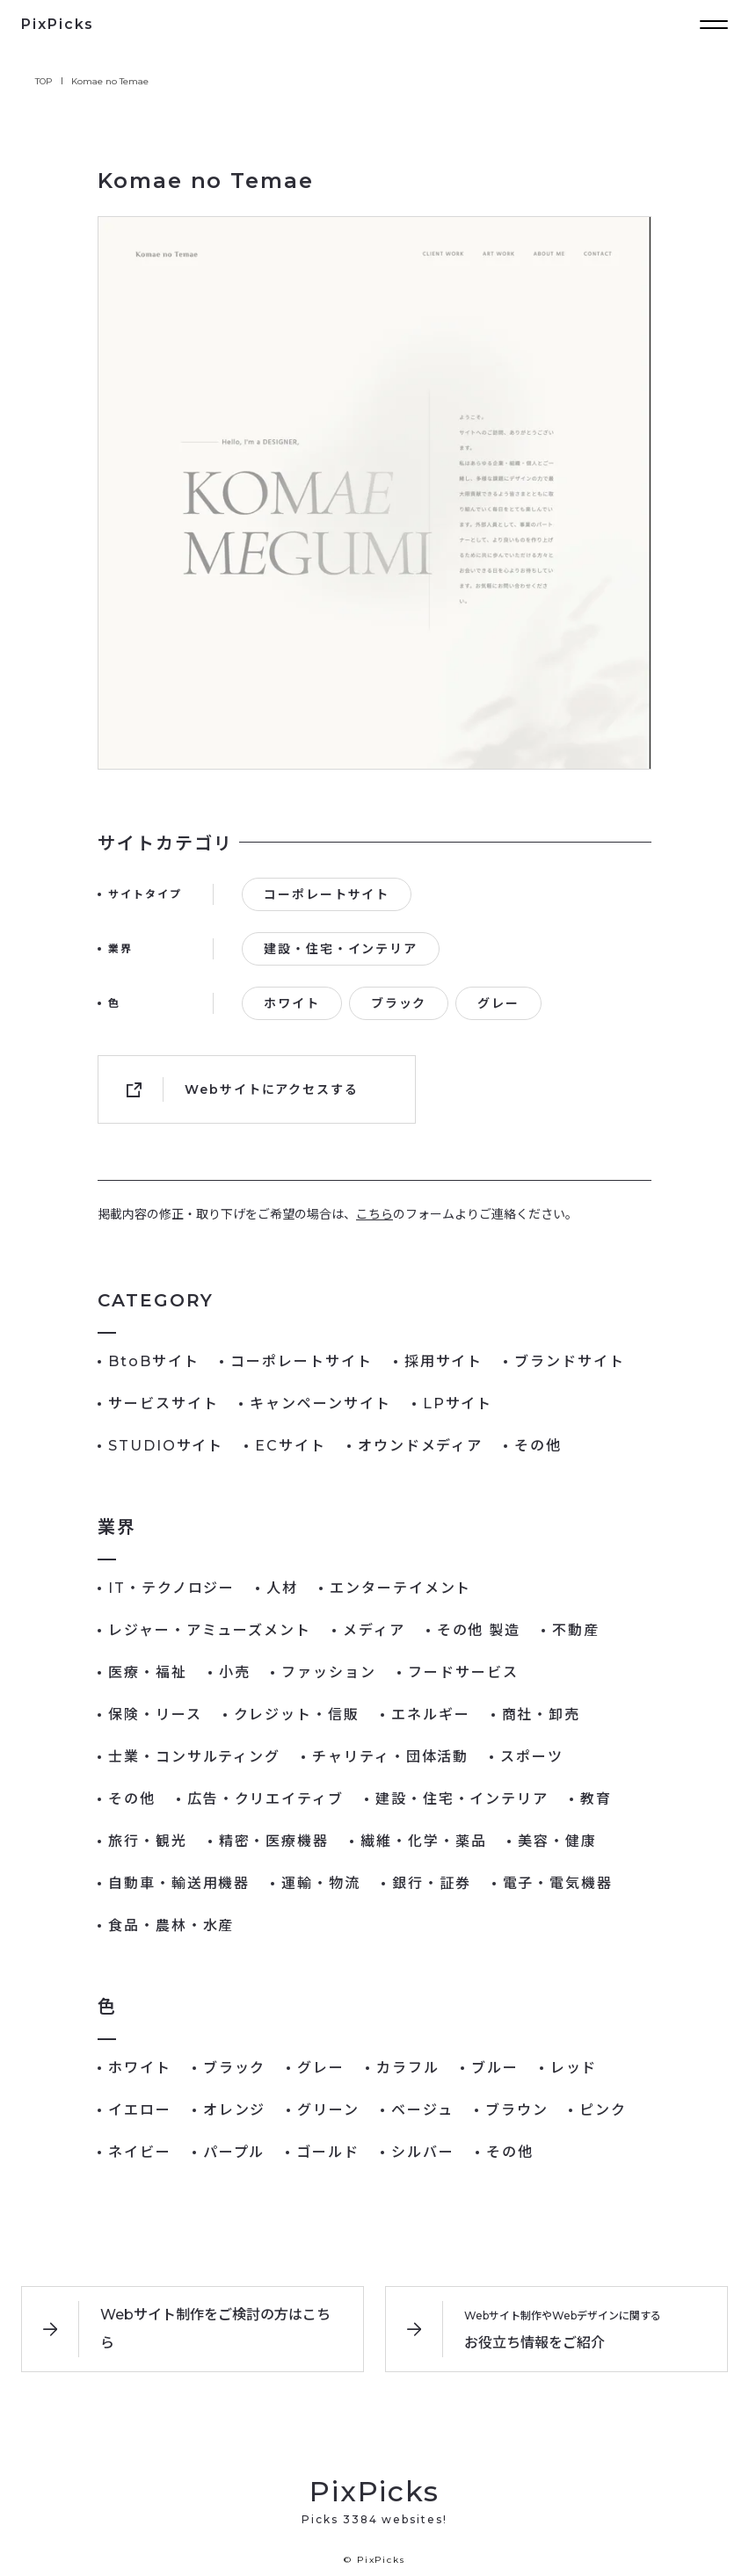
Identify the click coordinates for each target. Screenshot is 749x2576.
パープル (234, 2152)
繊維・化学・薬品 (423, 1841)
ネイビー (139, 2152)
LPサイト (458, 1403)
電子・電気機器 (558, 1883)
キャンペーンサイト (320, 1403)
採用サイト (444, 1361)
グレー (498, 1003)
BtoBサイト (153, 1361)
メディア (374, 1630)
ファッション (328, 1672)
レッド (574, 2067)
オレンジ (234, 2110)
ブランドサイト (569, 1361)
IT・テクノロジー (171, 1588)
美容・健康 (557, 1841)
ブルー (495, 2067)
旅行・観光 (147, 1841)
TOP (44, 81)
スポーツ (532, 1756)
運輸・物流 (320, 1883)
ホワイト (292, 1003)
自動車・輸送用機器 (179, 1883)
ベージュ (422, 2110)
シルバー (422, 2152)
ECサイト (290, 1445)
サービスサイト (163, 1403)
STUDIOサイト (165, 1445)
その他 (538, 1445)
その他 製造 (479, 1630)
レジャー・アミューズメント (209, 1630)
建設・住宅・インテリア (341, 949)
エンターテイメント (400, 1588)
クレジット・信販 (297, 1714)
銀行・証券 (431, 1883)
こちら (374, 1214)
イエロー (139, 2110)
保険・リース (155, 1714)
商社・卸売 (541, 1714)
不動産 (576, 1630)
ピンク (603, 2110)
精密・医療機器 (274, 1841)
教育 (596, 1799)
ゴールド (328, 2152)
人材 (282, 1588)
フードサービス (463, 1672)
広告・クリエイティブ (265, 1799)
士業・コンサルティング (194, 1756)
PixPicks (57, 24)
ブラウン (517, 2110)
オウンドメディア (420, 1445)
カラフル (408, 2067)
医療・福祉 (147, 1672)
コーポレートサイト (326, 894)
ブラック (399, 1003)
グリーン (328, 2110)
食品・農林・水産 (171, 1925)
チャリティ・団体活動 (390, 1756)
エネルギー (430, 1714)
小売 (235, 1672)
